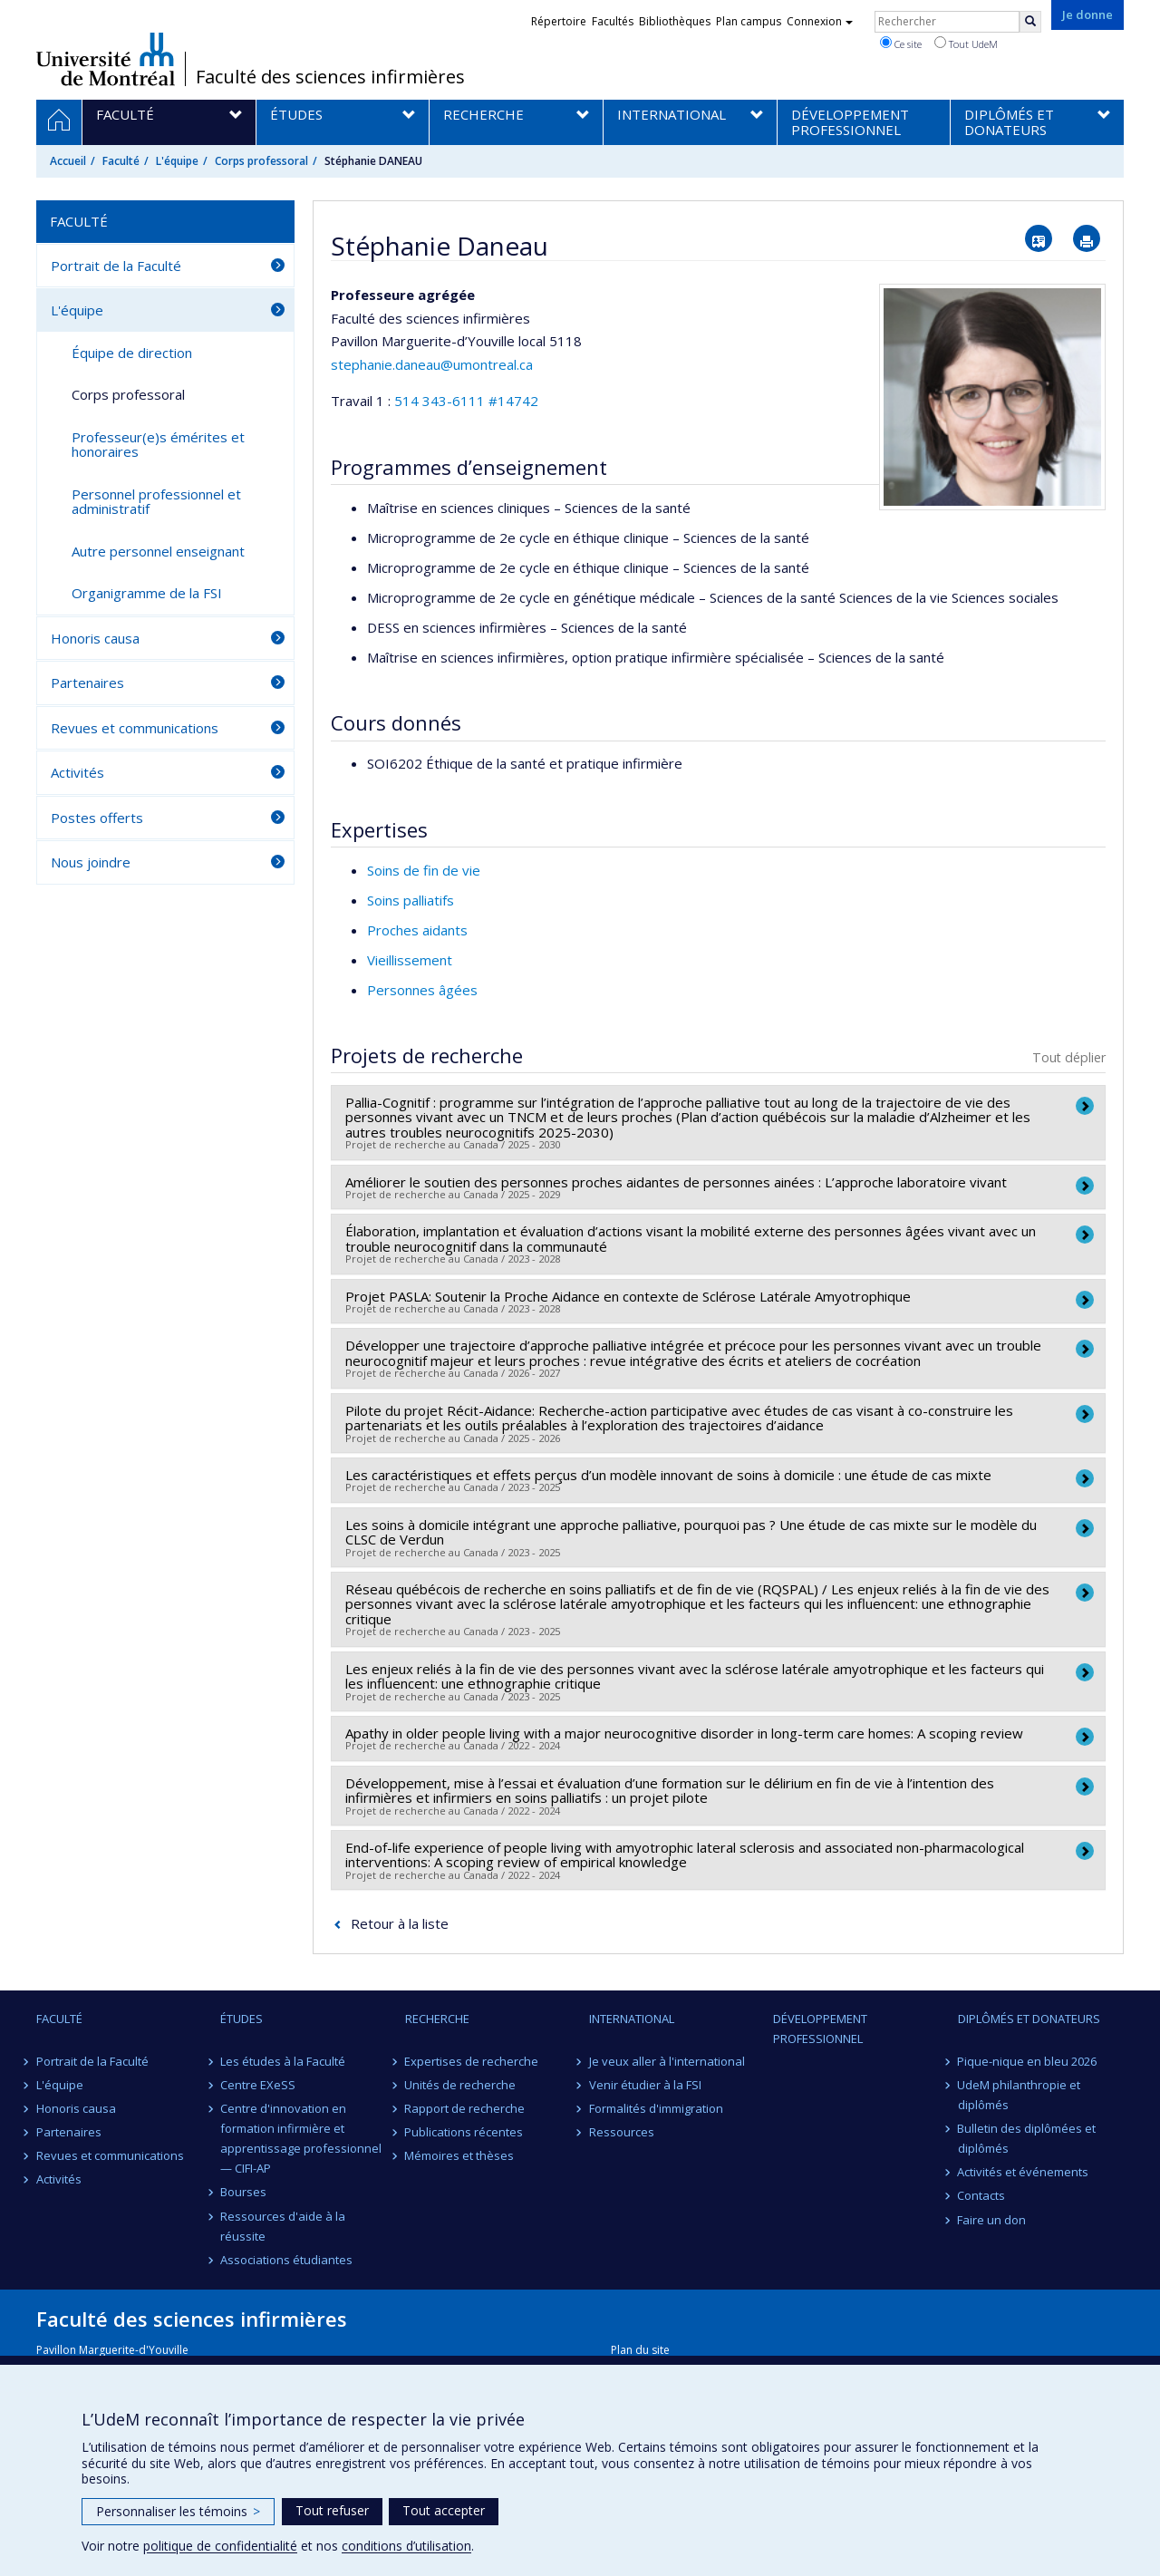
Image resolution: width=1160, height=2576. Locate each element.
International (631, 2018)
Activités (77, 772)
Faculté (121, 161)
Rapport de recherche (465, 2108)
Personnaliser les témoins (178, 2511)
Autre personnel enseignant (158, 551)
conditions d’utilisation (406, 2545)
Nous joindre (90, 862)
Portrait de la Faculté (116, 266)
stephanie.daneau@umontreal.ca (432, 364)
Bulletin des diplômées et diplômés (1027, 2138)
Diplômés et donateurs (1029, 2018)
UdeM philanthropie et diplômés (1019, 2095)
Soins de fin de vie (423, 870)
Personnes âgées (422, 990)
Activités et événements (1023, 2172)
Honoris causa (95, 638)
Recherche (437, 2018)
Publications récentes (464, 2132)
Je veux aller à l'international (667, 2061)
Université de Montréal (105, 59)
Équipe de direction (132, 353)
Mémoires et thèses (460, 2155)
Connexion (820, 21)
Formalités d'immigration (656, 2108)
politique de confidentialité (220, 2545)
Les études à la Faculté (282, 2061)
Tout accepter (443, 2510)
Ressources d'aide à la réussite (282, 2226)
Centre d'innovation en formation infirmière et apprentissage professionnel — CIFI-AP (301, 2138)
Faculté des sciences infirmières (330, 77)
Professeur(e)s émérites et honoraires (158, 444)
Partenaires (87, 682)
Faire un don (992, 2220)
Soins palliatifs (410, 900)
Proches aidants (417, 930)
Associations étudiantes (286, 2260)
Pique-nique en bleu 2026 (1027, 2061)
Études (241, 2018)
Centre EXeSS (257, 2085)
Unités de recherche (461, 2085)
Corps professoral (261, 161)
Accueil (68, 161)
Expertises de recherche (472, 2061)
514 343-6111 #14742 (466, 401)
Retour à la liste (400, 1923)
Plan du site (640, 2350)
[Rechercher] (1030, 22)
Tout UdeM (966, 43)
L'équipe (177, 161)
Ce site (901, 43)
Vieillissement (409, 960)
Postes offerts (97, 818)
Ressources (621, 2132)
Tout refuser (332, 2510)
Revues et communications (134, 728)
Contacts (982, 2195)
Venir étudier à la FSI (645, 2085)
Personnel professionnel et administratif (156, 501)
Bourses (243, 2192)
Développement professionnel (820, 2028)
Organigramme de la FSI (147, 593)
